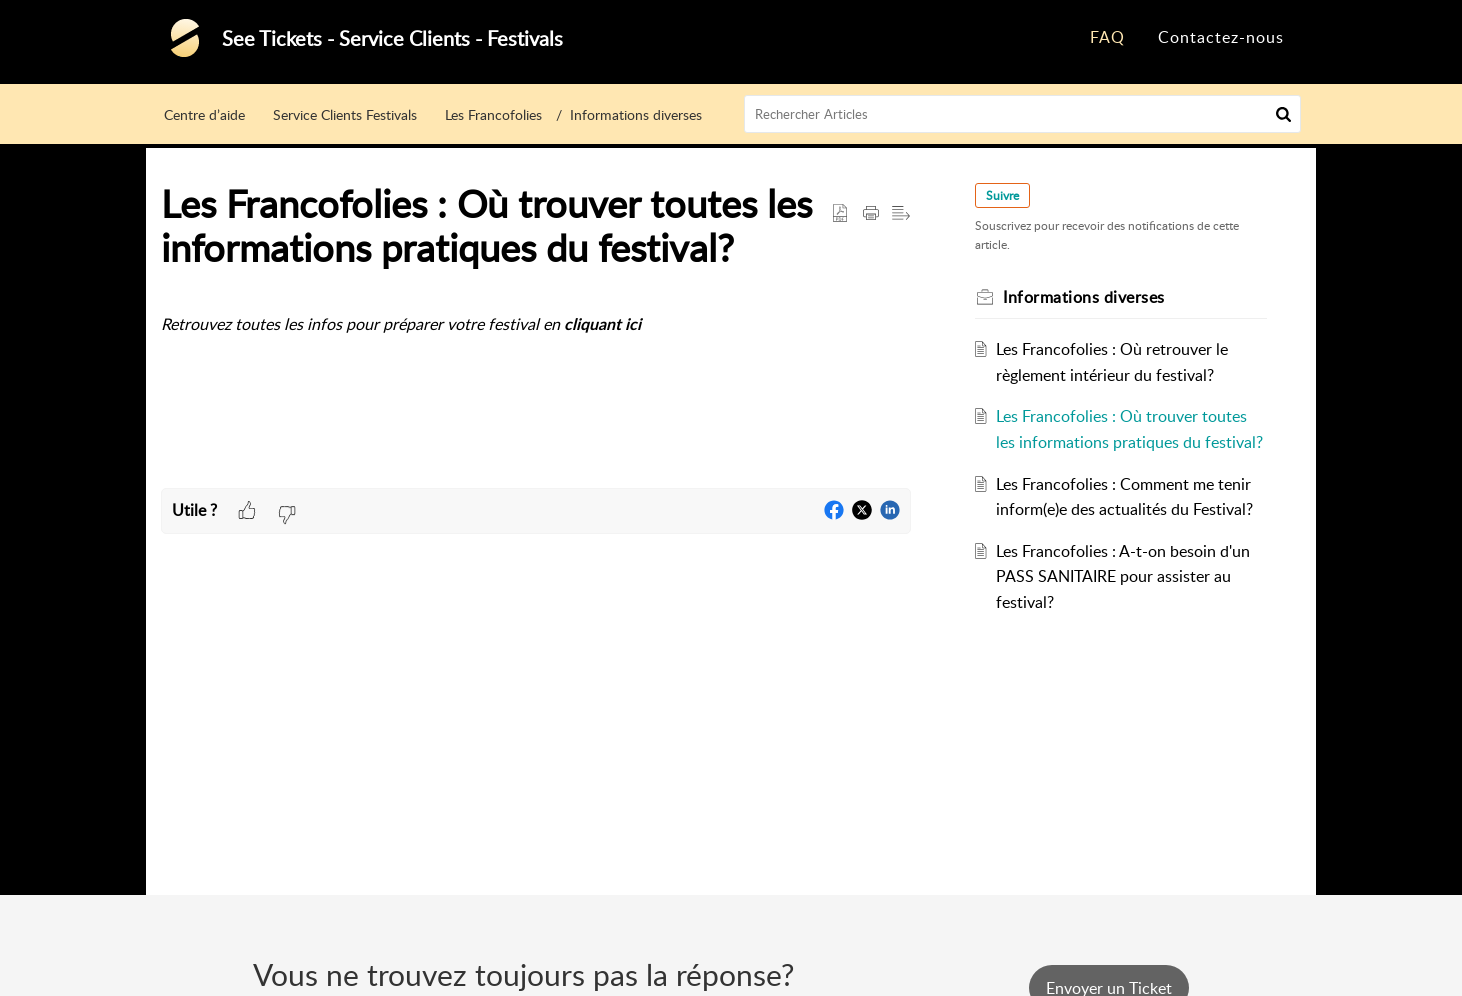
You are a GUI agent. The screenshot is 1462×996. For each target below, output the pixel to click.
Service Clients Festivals (345, 114)
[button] (1283, 114)
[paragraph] (536, 325)
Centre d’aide (204, 114)
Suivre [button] (1002, 195)
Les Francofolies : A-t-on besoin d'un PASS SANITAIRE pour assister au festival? (1123, 576)
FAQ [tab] (1107, 37)
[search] (1023, 114)
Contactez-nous (1221, 37)
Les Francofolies (493, 114)
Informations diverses (636, 114)
